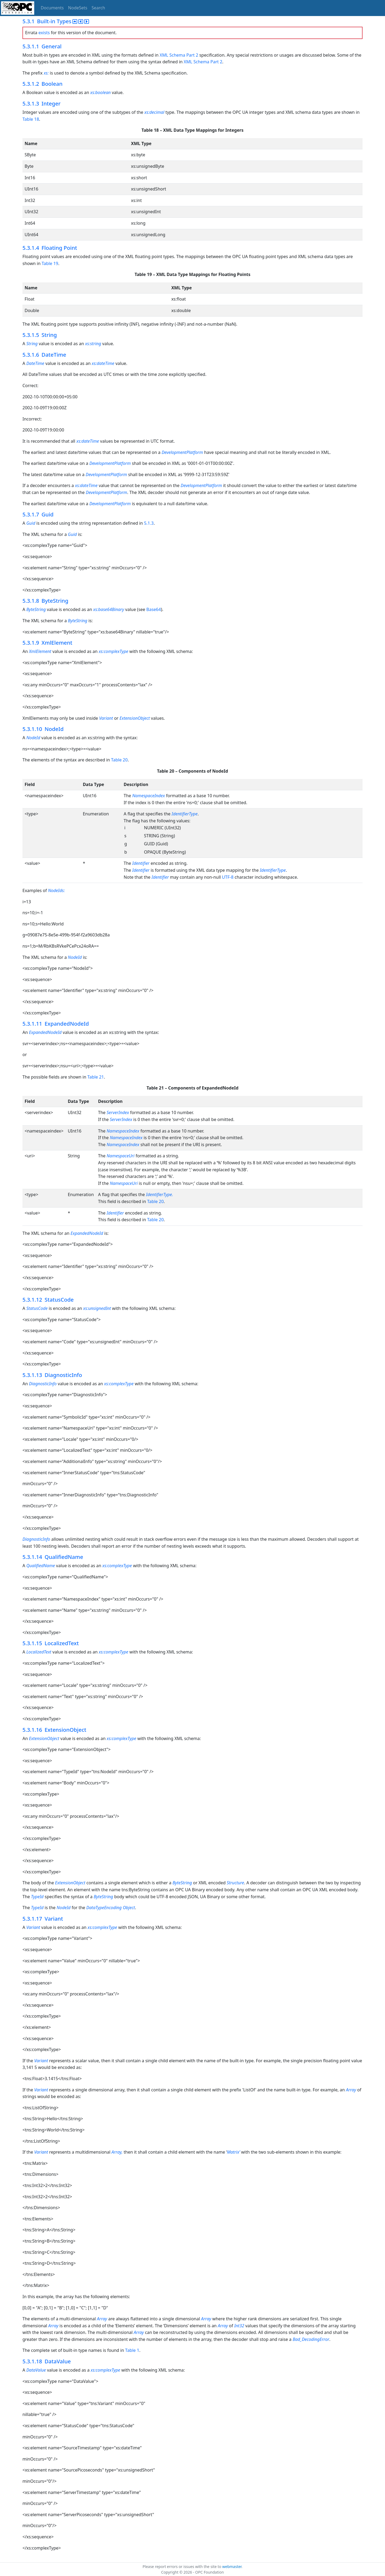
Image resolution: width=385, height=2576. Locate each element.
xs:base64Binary (108, 609)
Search (98, 8)
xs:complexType (113, 651)
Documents (52, 8)
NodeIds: (56, 890)
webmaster (231, 2566)
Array (351, 2090)
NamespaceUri (120, 1156)
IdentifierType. (159, 1194)
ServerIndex (118, 1112)
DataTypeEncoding (104, 1907)
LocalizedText (38, 1652)
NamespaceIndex (148, 796)
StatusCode (37, 1308)
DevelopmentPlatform (182, 452)
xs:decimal (154, 112)
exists (44, 33)
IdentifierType (185, 814)
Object (129, 1907)
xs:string (93, 344)
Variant (106, 718)
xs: (46, 73)
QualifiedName (40, 1566)
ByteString (36, 609)
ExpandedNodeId (46, 1032)
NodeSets (77, 8)
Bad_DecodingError (310, 2339)
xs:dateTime (103, 363)
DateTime (35, 363)
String (31, 344)
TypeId (37, 1897)
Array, (116, 2152)
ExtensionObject (135, 718)
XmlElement (40, 651)
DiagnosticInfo (43, 1384)
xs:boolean (100, 92)
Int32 (239, 2326)
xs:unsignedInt (97, 1308)
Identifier (141, 863)
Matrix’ (233, 2152)
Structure (235, 1883)
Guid (30, 523)
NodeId (33, 738)
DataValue (36, 2370)
